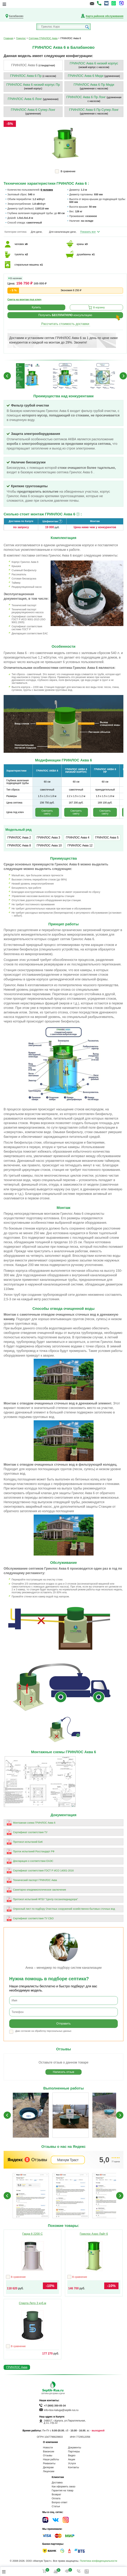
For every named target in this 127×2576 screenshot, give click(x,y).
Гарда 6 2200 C (32, 2233)
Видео (71, 2455)
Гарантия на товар (62, 2490)
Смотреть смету (47, 812)
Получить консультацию (65, 315)
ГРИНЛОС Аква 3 (48, 837)
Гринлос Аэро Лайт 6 (94, 2233)
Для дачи (36, 231)
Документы (74, 2447)
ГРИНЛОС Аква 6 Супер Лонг (33, 110)
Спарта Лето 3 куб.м (32, 2303)
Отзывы (47, 2455)
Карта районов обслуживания (104, 16)
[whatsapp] (114, 3)
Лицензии (48, 2471)
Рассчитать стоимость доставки (65, 324)
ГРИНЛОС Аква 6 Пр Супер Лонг (94, 110)
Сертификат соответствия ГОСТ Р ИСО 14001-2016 (43, 1870)
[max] (122, 3)
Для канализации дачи (62, 231)
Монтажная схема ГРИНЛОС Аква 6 (34, 1822)
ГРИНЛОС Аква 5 (107, 837)
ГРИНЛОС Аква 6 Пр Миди (94, 84)
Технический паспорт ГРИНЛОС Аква (35, 1880)
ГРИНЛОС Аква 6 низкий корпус (94, 63)
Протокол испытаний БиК (28, 1841)
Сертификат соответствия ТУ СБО (33, 1918)
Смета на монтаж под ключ (24, 299)
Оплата (56, 2498)
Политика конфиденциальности (98, 2560)
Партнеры (74, 2451)
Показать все (88, 232)
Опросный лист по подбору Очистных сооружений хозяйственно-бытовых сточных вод (64, 1908)
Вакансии (48, 2451)
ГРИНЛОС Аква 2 (19, 837)
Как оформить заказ (63, 2486)
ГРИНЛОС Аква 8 (19, 845)
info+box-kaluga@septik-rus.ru (61, 2410)
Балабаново (16, 16)
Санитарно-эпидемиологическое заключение (39, 1889)
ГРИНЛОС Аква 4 (77, 837)
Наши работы (51, 2459)
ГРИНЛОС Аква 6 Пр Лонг (86, 97)
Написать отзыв (63, 2071)
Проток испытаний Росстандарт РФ (33, 1851)
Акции (71, 2459)
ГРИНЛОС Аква (16, 2367)
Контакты (73, 2467)
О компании (50, 2442)
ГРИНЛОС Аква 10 (49, 845)
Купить (36, 307)
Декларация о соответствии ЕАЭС (33, 1861)
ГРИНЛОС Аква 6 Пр (26, 76)
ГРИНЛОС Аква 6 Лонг (25, 99)
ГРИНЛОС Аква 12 (79, 845)
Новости (48, 2447)
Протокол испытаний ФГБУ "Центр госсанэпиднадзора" (45, 1899)
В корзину (99, 307)
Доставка (57, 2482)
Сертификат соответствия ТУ (30, 1832)
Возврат (56, 2494)
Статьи (56, 2506)
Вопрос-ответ (59, 2502)
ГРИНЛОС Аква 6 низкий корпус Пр (33, 84)
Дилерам (48, 2467)
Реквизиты (49, 2463)
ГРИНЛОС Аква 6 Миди (85, 76)
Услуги (72, 2463)
